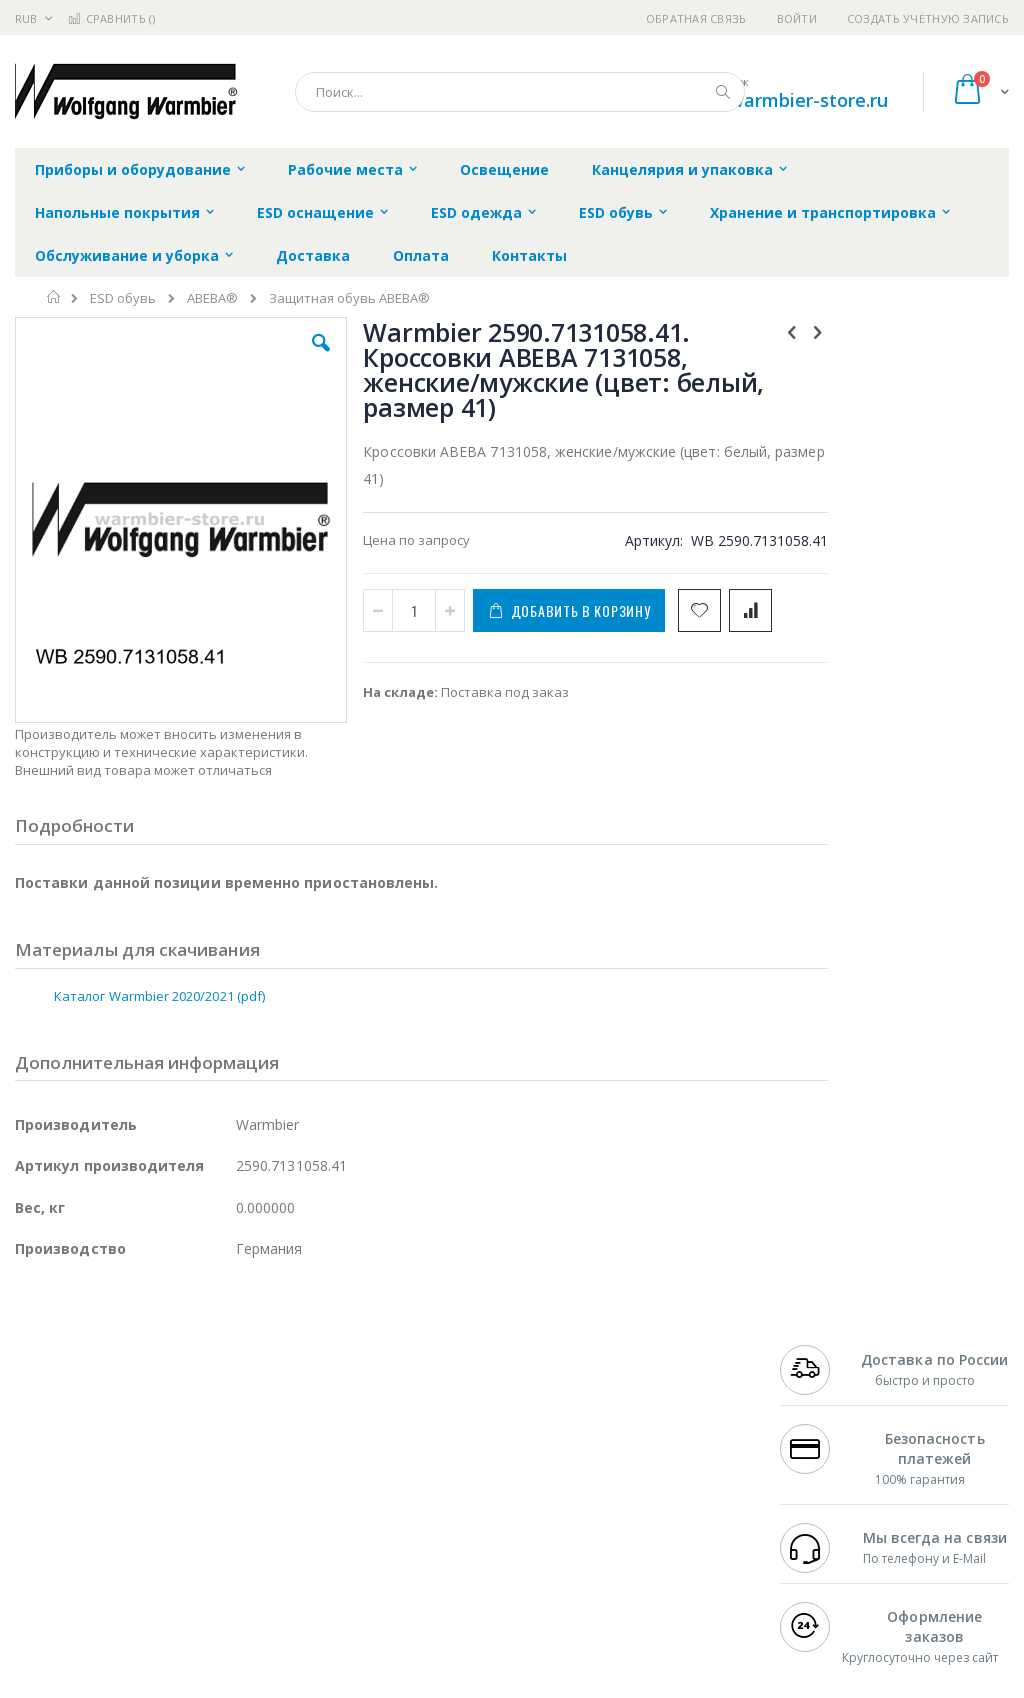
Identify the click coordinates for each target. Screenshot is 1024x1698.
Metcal (167, 1427)
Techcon (185, 1563)
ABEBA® (212, 298)
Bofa (29, 1427)
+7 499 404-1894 (830, 1407)
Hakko (34, 1407)
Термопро (238, 1427)
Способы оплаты (665, 1505)
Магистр (41, 1446)
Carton (238, 1524)
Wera (170, 1602)
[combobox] (520, 92)
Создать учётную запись (928, 18)
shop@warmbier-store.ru (779, 100)
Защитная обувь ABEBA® (349, 298)
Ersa (86, 1407)
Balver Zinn (49, 1485)
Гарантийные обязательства (449, 1407)
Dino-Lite (172, 1524)
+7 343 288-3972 (830, 1466)
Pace (172, 1407)
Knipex (114, 1602)
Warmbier (111, 1563)
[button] (293, 358)
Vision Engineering (71, 1524)
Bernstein (44, 1602)
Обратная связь (696, 18)
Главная (54, 297)
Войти (797, 18)
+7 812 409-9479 (830, 1427)
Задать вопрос (404, 1544)
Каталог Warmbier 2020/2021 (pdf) (159, 948)
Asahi (231, 1485)
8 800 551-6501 (835, 1485)
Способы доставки (671, 1466)
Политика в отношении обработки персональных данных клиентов (467, 1495)
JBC (128, 1407)
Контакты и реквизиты (649, 1417)
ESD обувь (123, 298)
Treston (38, 1563)
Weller (225, 1407)
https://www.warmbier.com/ (363, 1684)
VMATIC (252, 1563)
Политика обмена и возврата (451, 1446)
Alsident (288, 1407)
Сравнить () (111, 18)
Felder (176, 1485)
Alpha (120, 1485)
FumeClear (95, 1427)
